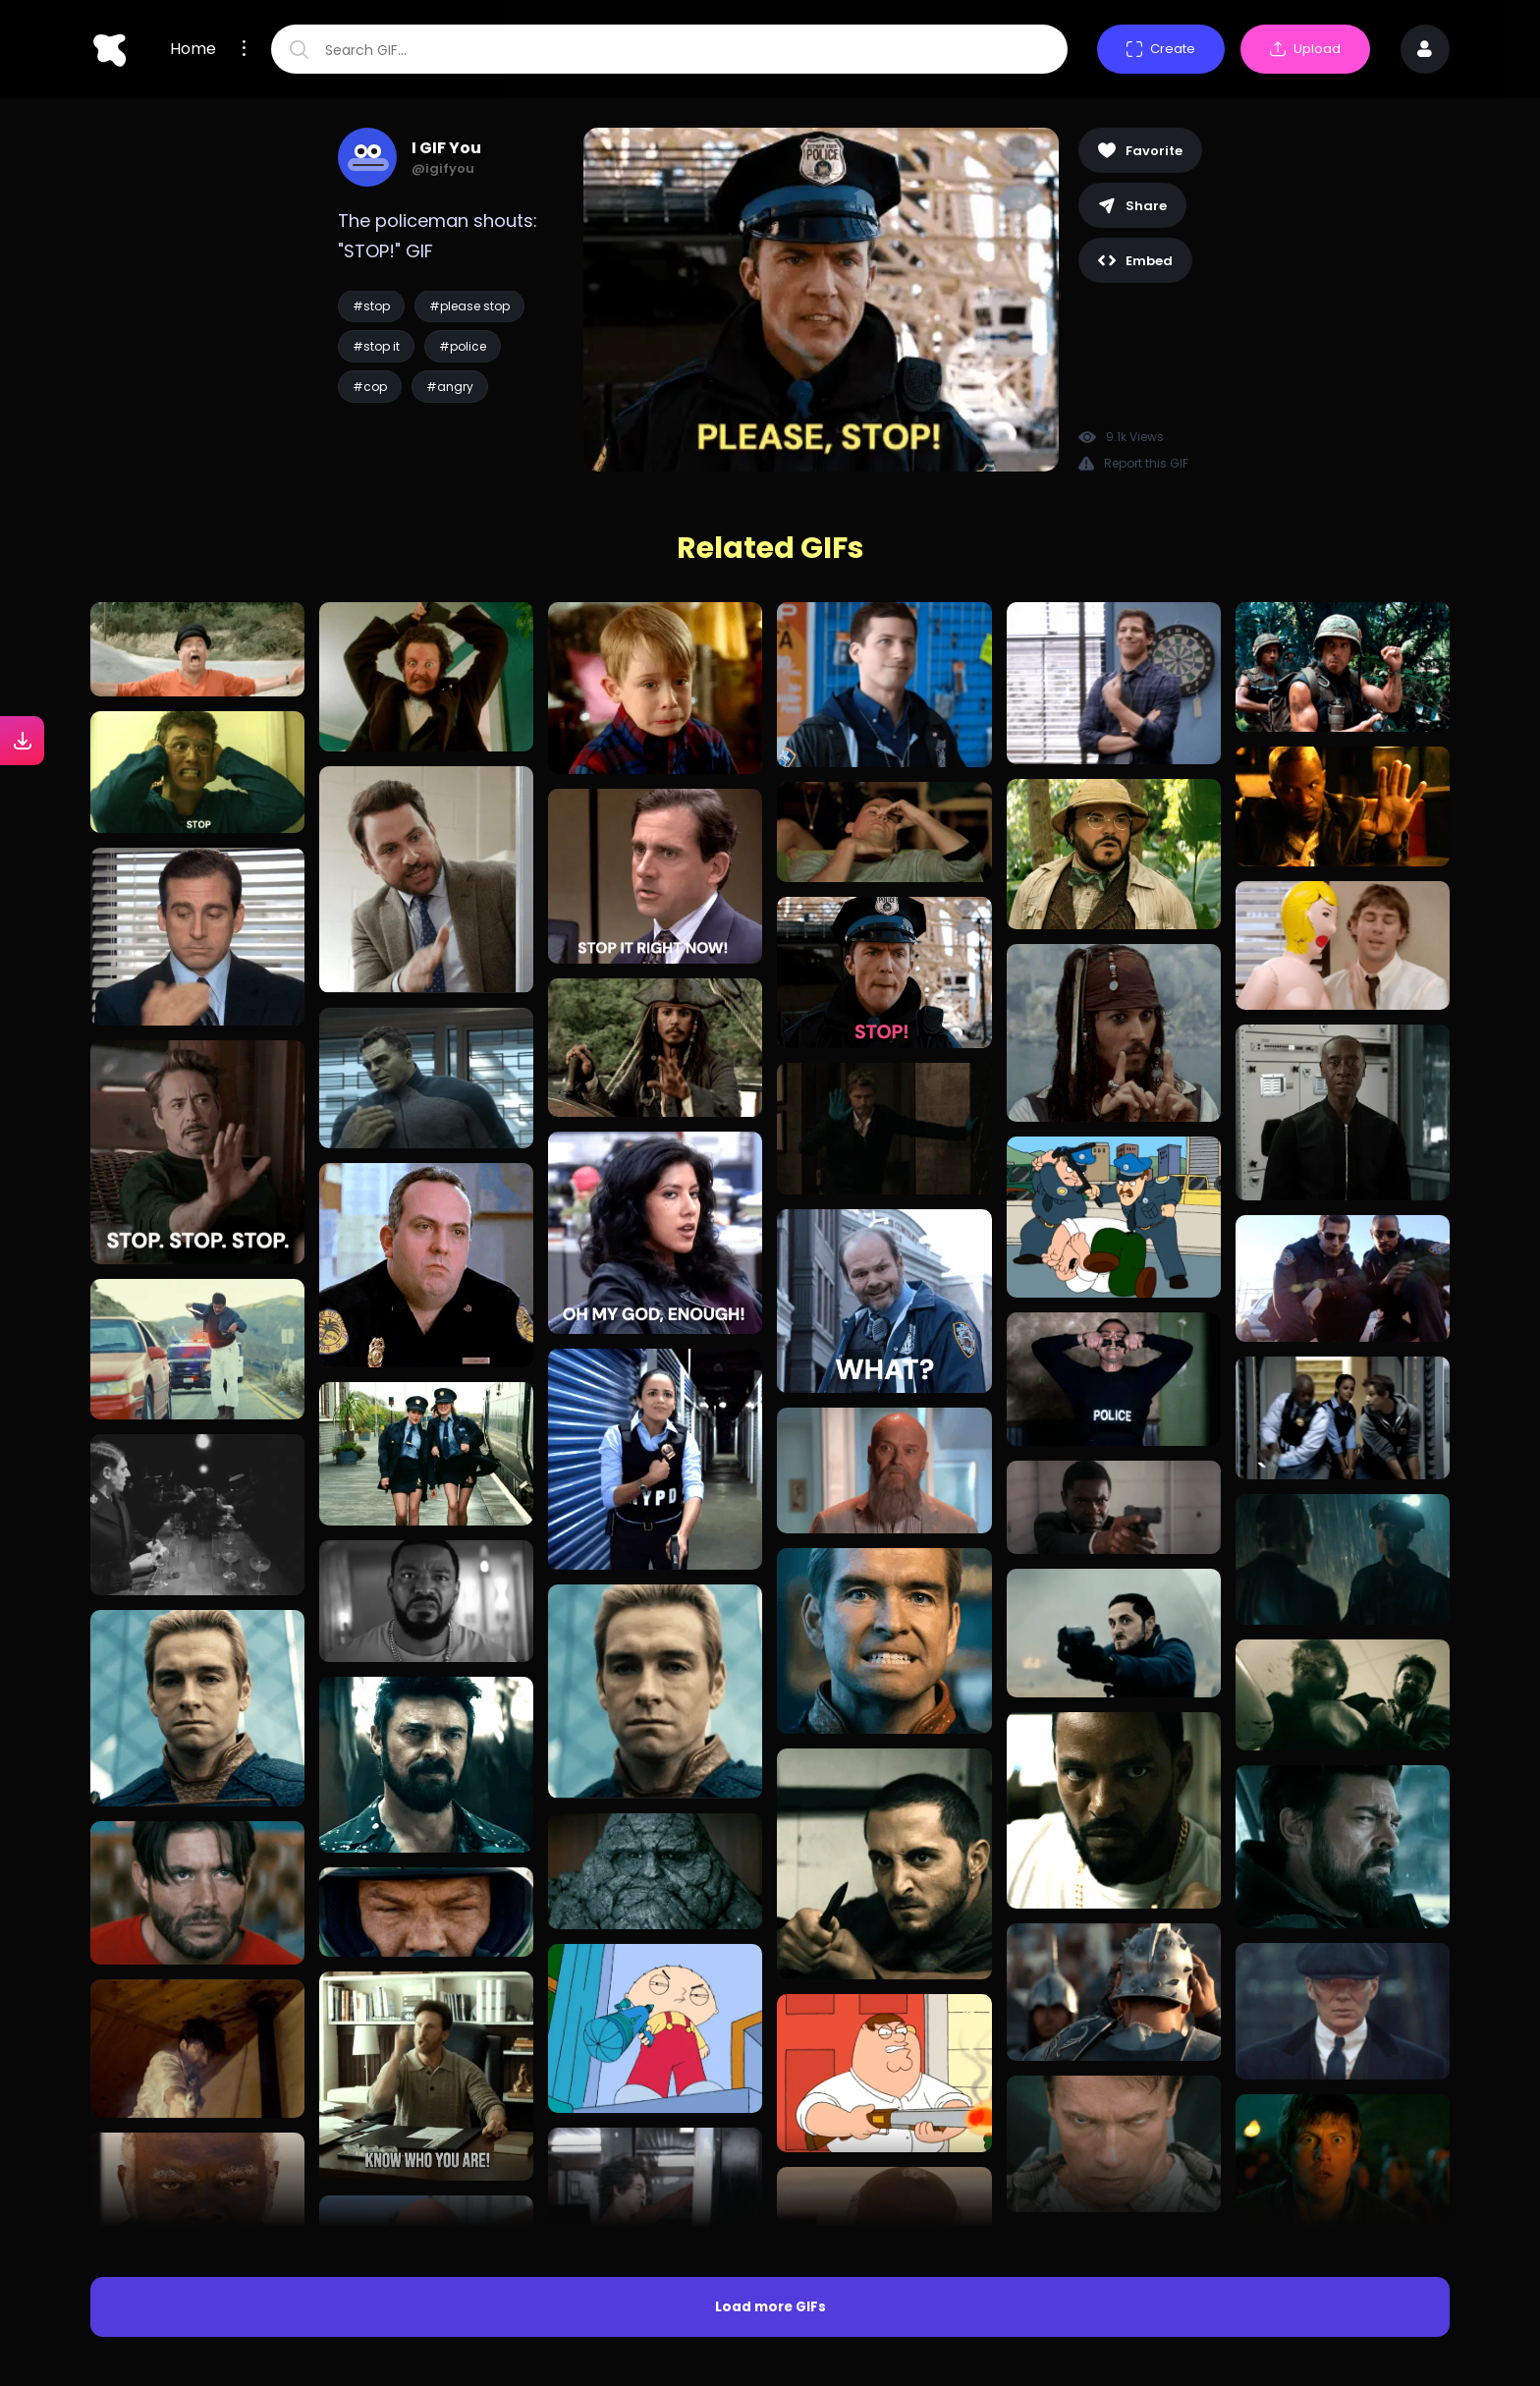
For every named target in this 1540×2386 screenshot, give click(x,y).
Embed (1135, 260)
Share (1132, 205)
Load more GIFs (770, 2307)
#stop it (376, 346)
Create (1161, 48)
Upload (1305, 48)
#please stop (469, 306)
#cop (370, 386)
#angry (449, 386)
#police (462, 346)
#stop (371, 306)
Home (193, 49)
